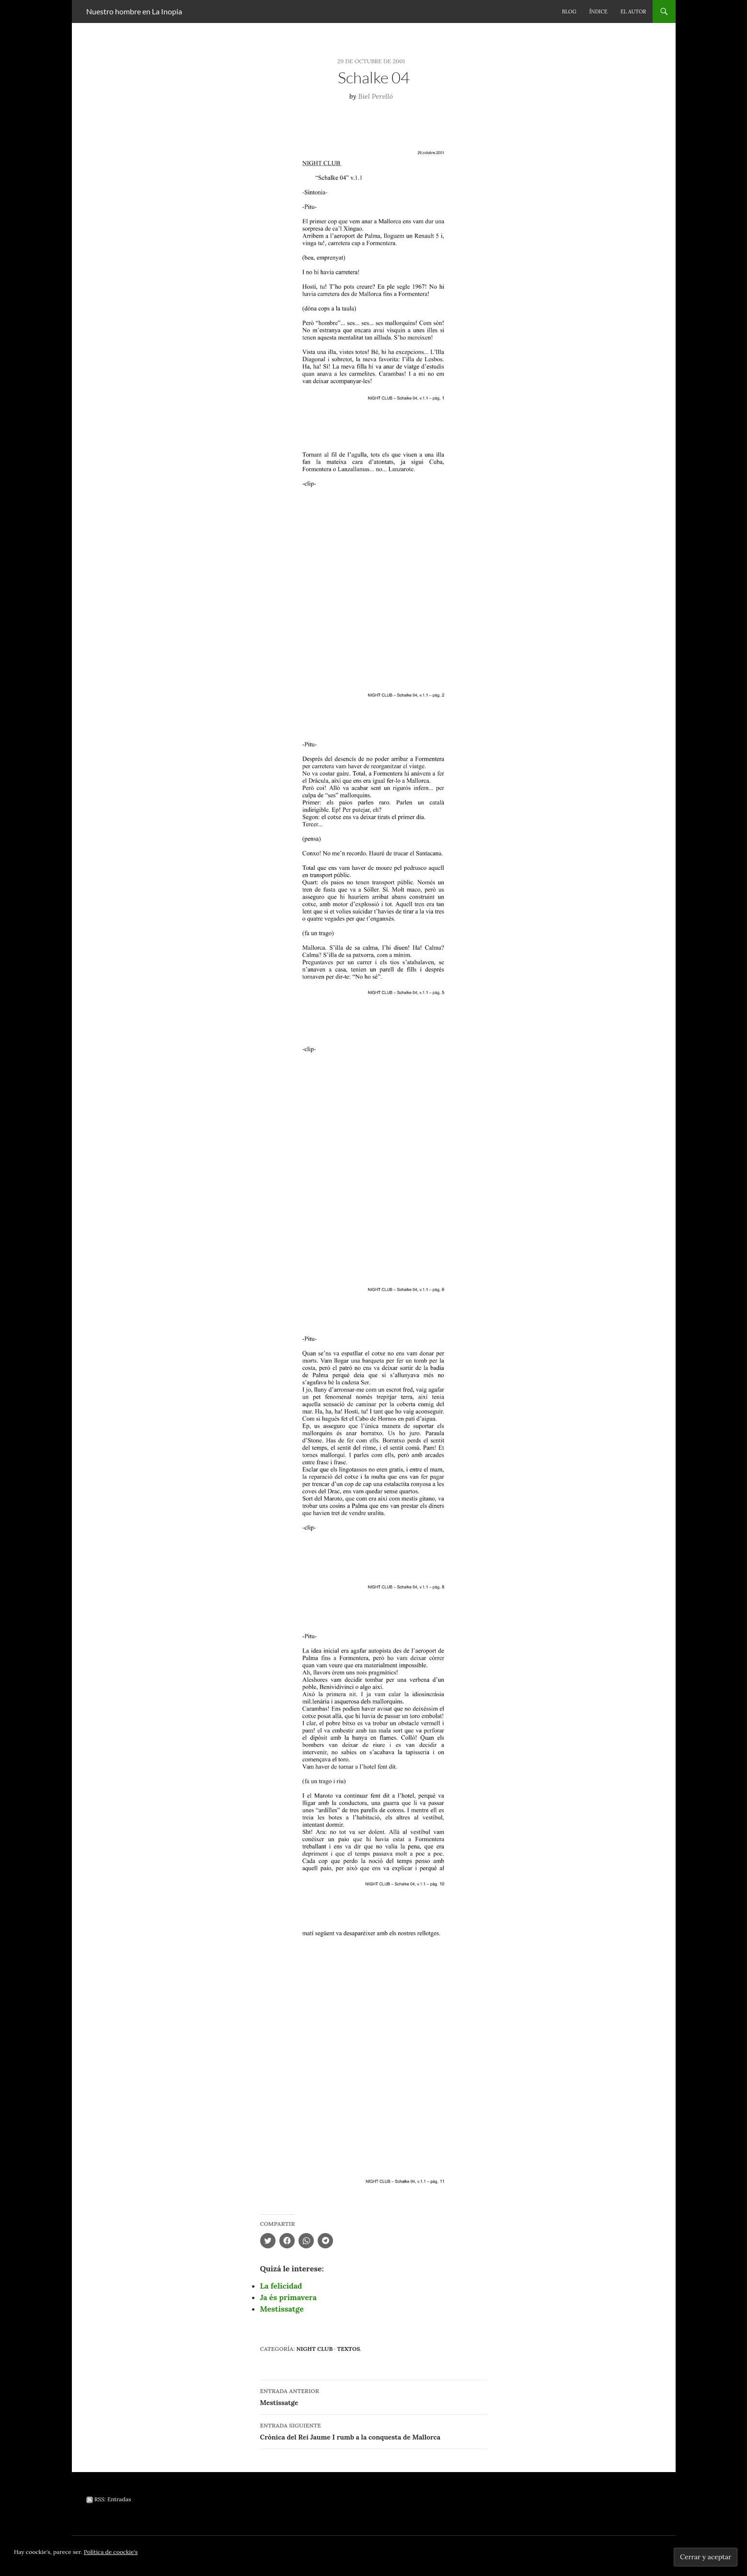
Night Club (315, 2348)
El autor (633, 11)
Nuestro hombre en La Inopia (134, 11)
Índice (598, 11)
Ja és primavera (288, 2297)
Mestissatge (282, 2309)
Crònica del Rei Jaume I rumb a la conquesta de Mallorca (373, 2430)
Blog (569, 11)
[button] (373, 266)
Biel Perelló (375, 96)
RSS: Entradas (108, 2499)
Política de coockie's (111, 2551)
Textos (348, 2348)
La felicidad (281, 2286)
